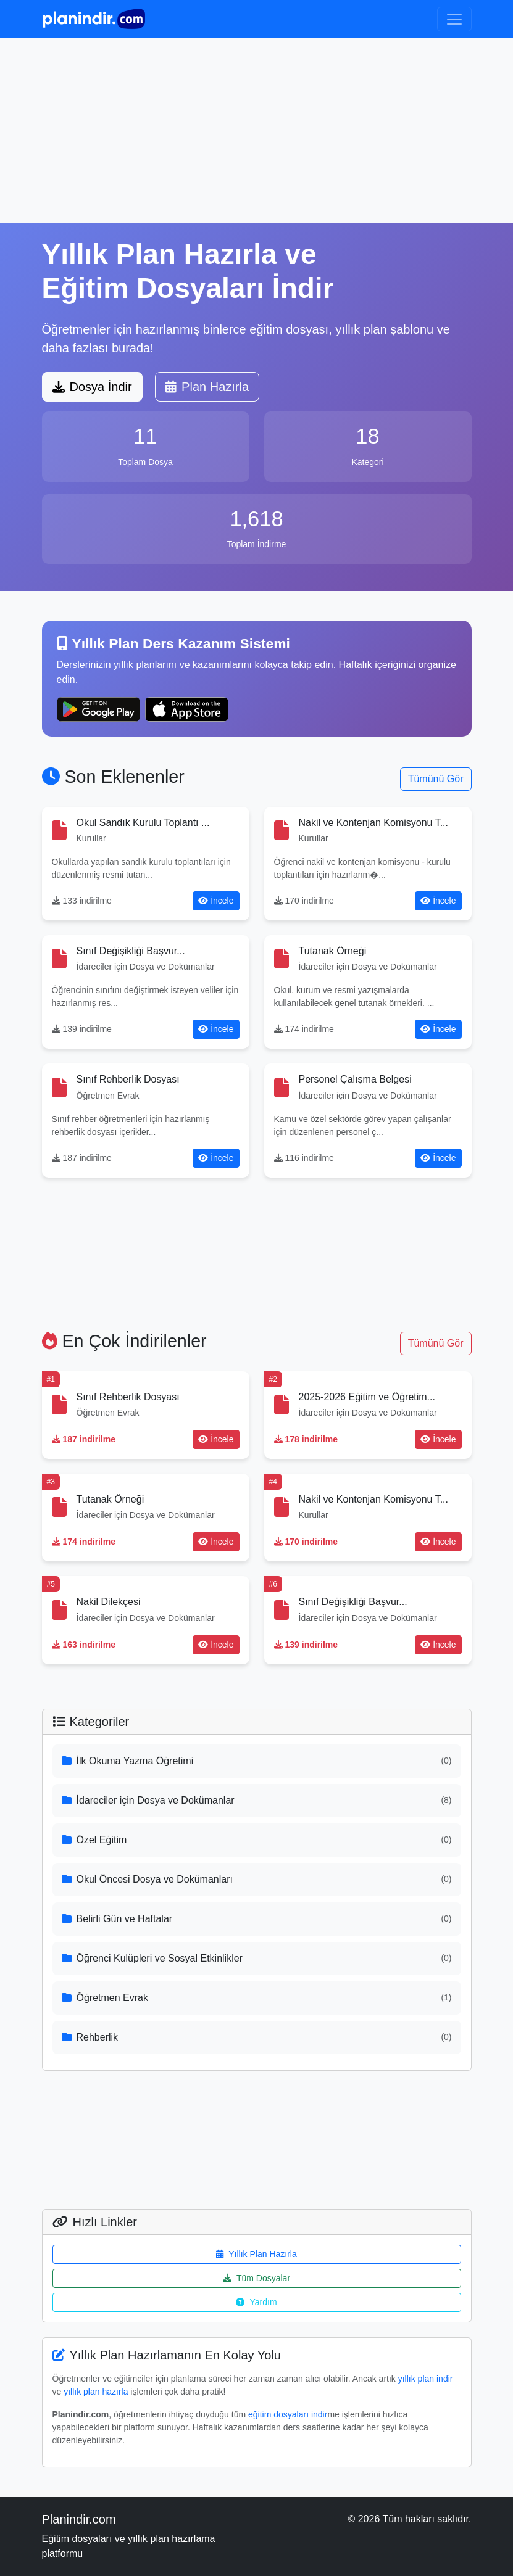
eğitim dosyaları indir (287, 2414)
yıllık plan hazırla (96, 2391)
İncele (215, 901)
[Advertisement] (256, 130)
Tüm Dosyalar (256, 2278)
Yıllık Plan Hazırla (256, 2254)
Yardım (256, 2302)
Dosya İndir (92, 387)
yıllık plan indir (425, 2379)
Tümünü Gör (436, 779)
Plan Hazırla (207, 387)
